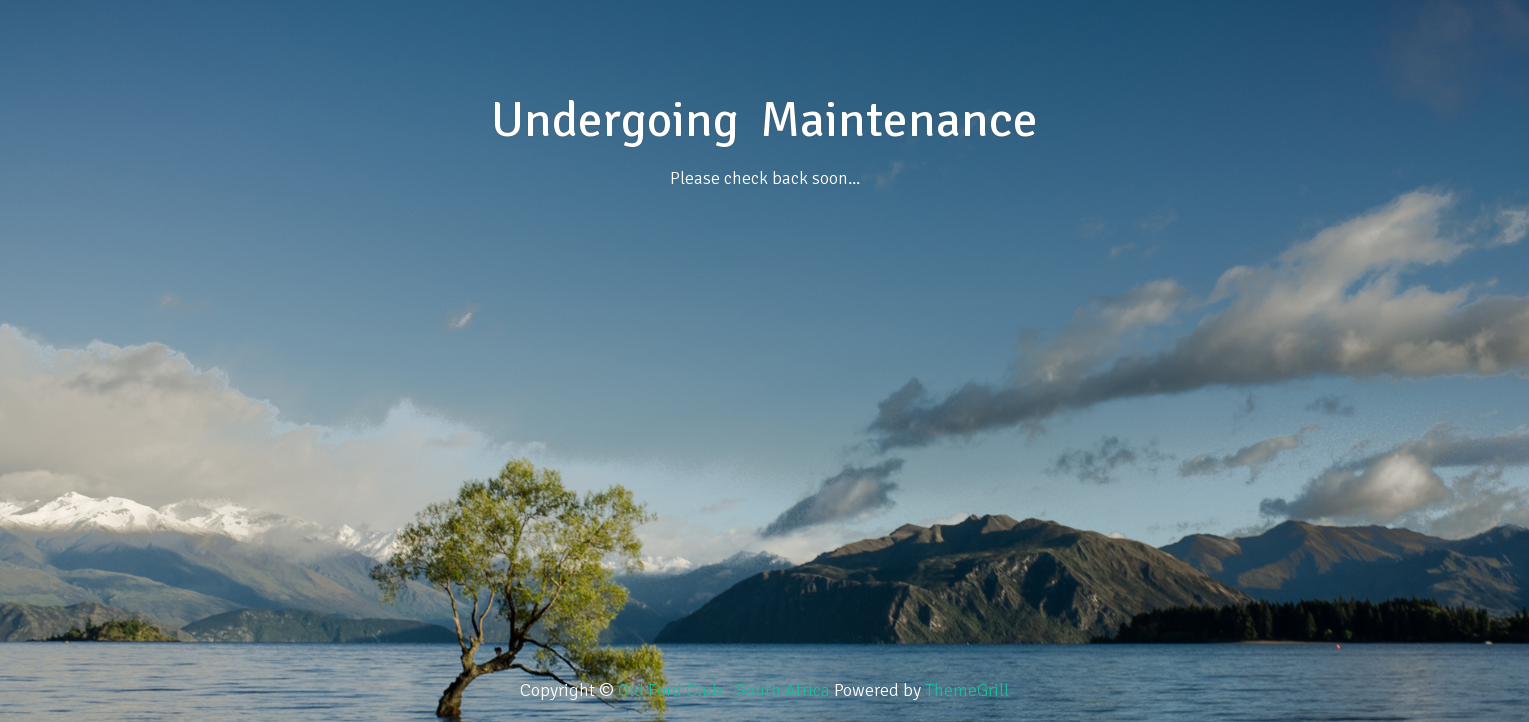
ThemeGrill (967, 690)
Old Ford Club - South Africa (726, 690)
